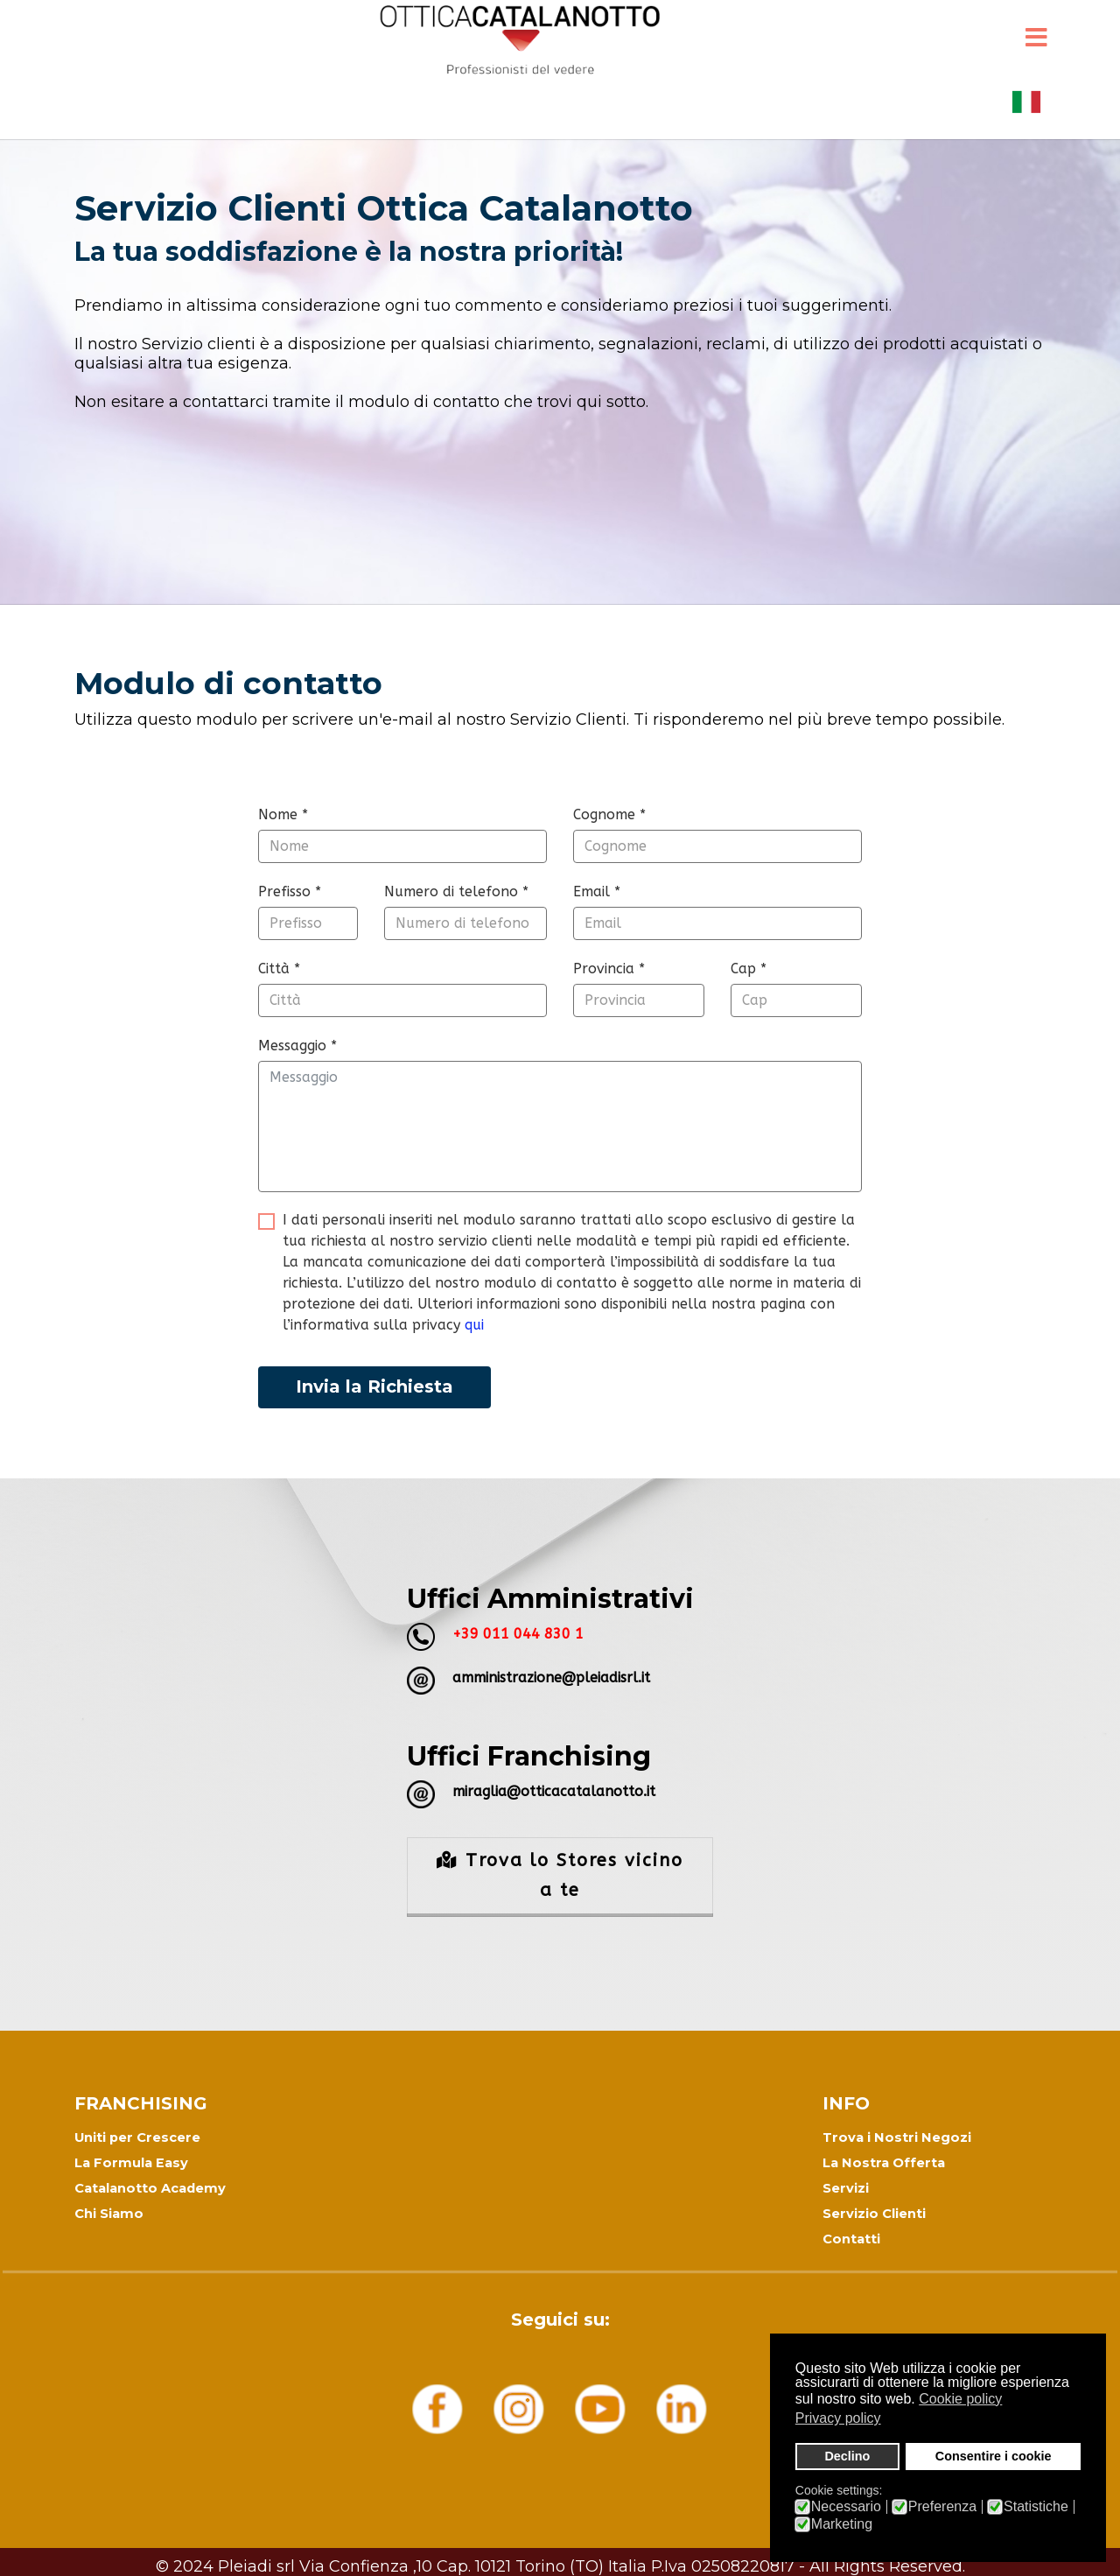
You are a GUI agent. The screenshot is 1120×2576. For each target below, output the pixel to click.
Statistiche (1036, 2507)
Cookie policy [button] (960, 2398)
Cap (748, 968)
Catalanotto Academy (150, 2188)
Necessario (846, 2507)
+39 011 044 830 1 (518, 1633)
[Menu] (1036, 39)
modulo (284, 792)
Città (279, 968)
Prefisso (289, 891)
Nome (283, 814)
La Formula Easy (131, 2163)
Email (596, 891)
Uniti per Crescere (137, 2137)
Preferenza (942, 2507)
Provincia (609, 968)
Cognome (609, 814)
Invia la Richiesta (374, 1386)
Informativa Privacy (560, 2557)
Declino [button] (847, 2456)
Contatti (851, 2239)
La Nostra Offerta (883, 2163)
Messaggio (297, 1045)
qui (474, 1324)
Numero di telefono (456, 891)
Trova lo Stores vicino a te (560, 1875)
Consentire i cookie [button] (993, 2456)
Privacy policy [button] (838, 2418)
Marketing (841, 2524)
